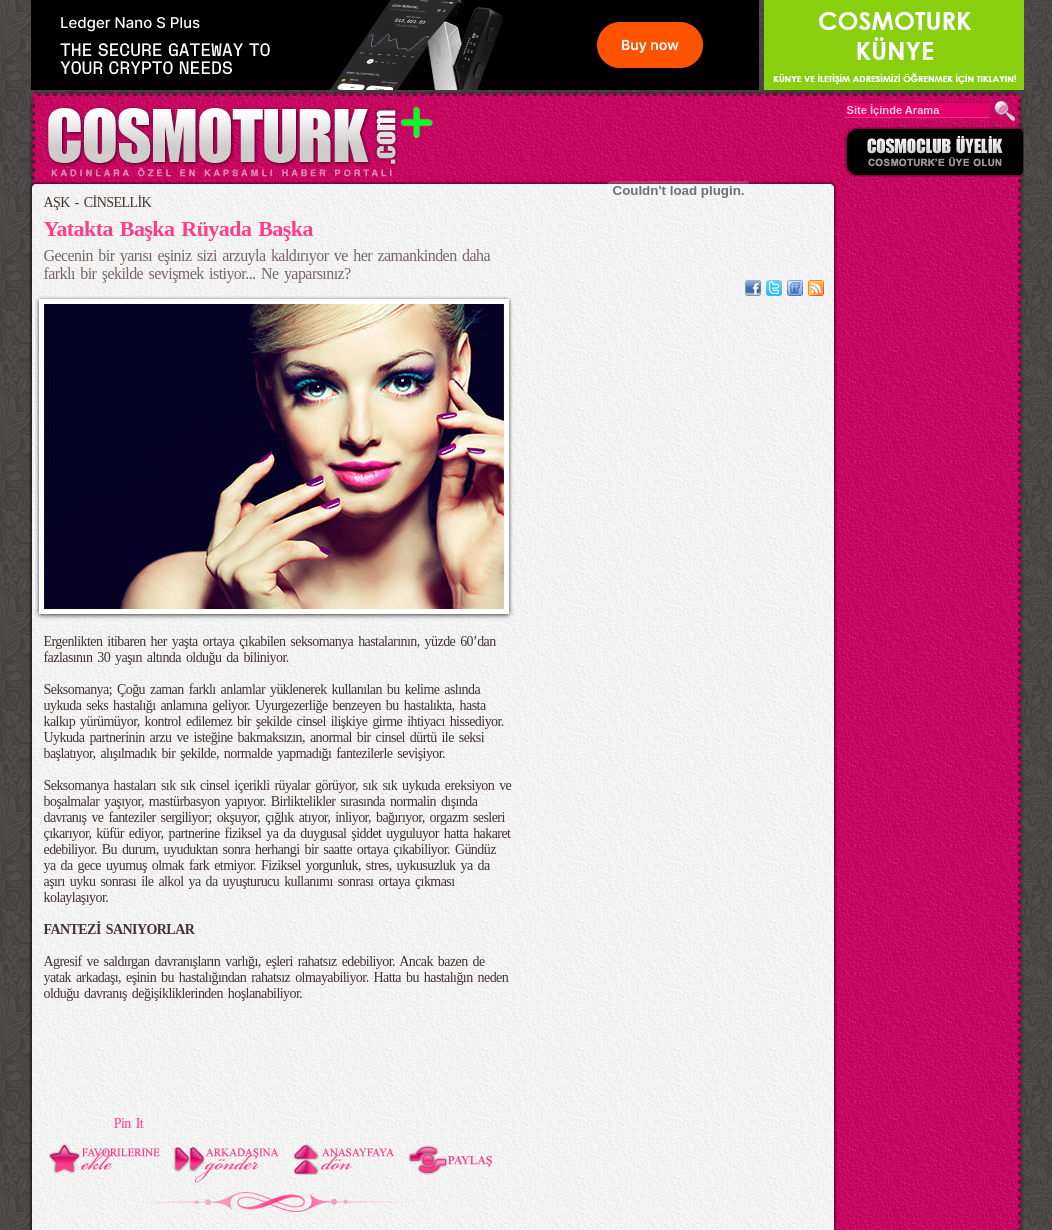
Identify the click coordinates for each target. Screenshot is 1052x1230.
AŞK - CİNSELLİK (98, 202)
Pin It (128, 1123)
